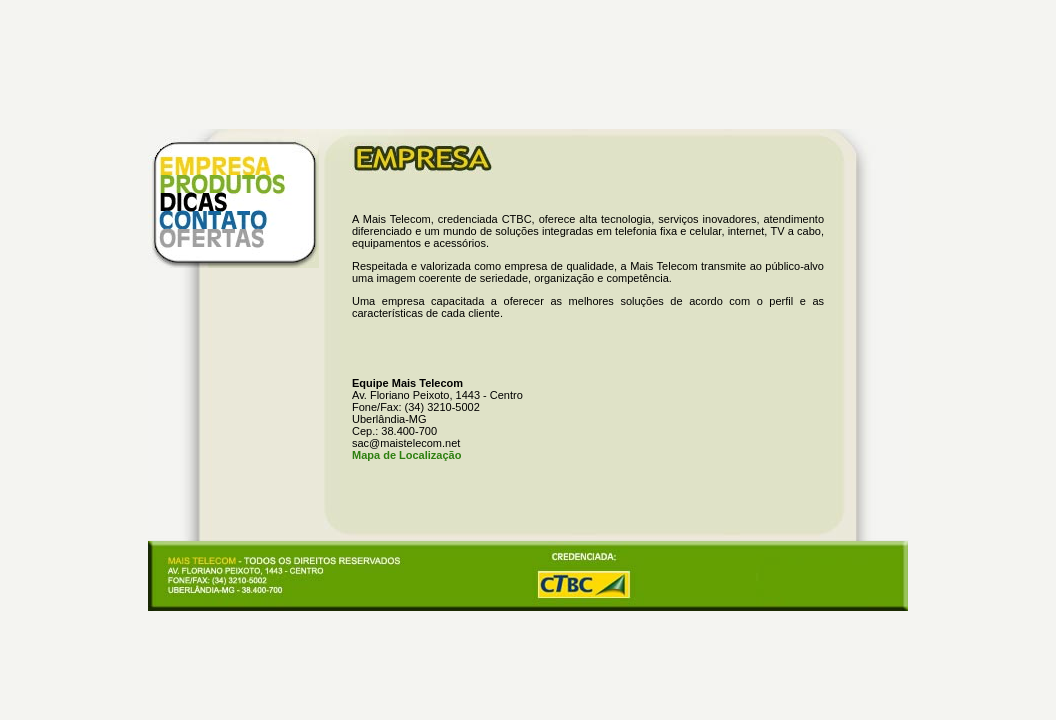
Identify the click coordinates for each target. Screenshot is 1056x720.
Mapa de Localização (406, 455)
